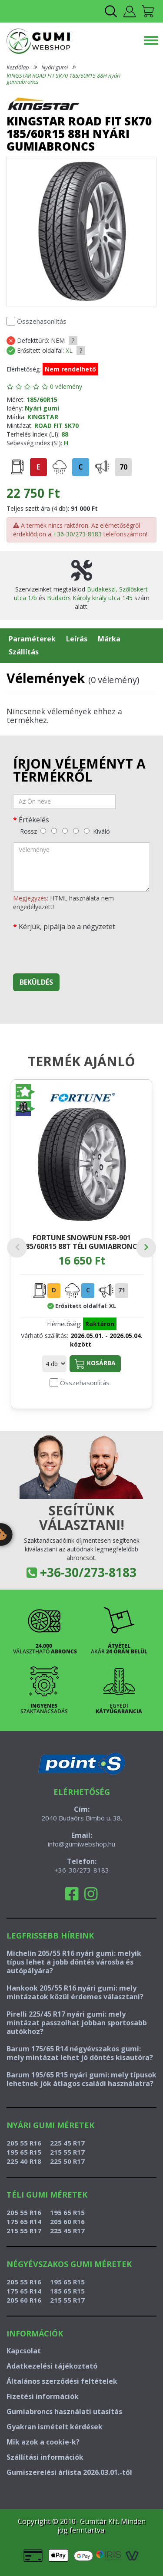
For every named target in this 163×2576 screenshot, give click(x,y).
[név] (64, 801)
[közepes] (65, 831)
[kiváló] (87, 831)
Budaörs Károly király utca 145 (90, 598)
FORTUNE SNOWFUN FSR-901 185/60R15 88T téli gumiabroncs (81, 1242)
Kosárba (95, 1363)
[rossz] (43, 831)
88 (64, 434)
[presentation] (79, 950)
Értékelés (34, 819)
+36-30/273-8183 (77, 534)
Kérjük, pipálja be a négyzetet (67, 926)
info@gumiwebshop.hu (81, 1844)
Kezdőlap (18, 67)
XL (69, 350)
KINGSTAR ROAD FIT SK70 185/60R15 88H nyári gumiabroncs (63, 78)
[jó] (76, 831)
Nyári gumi (54, 67)
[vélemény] (81, 867)
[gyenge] (54, 831)
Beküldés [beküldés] (36, 982)
